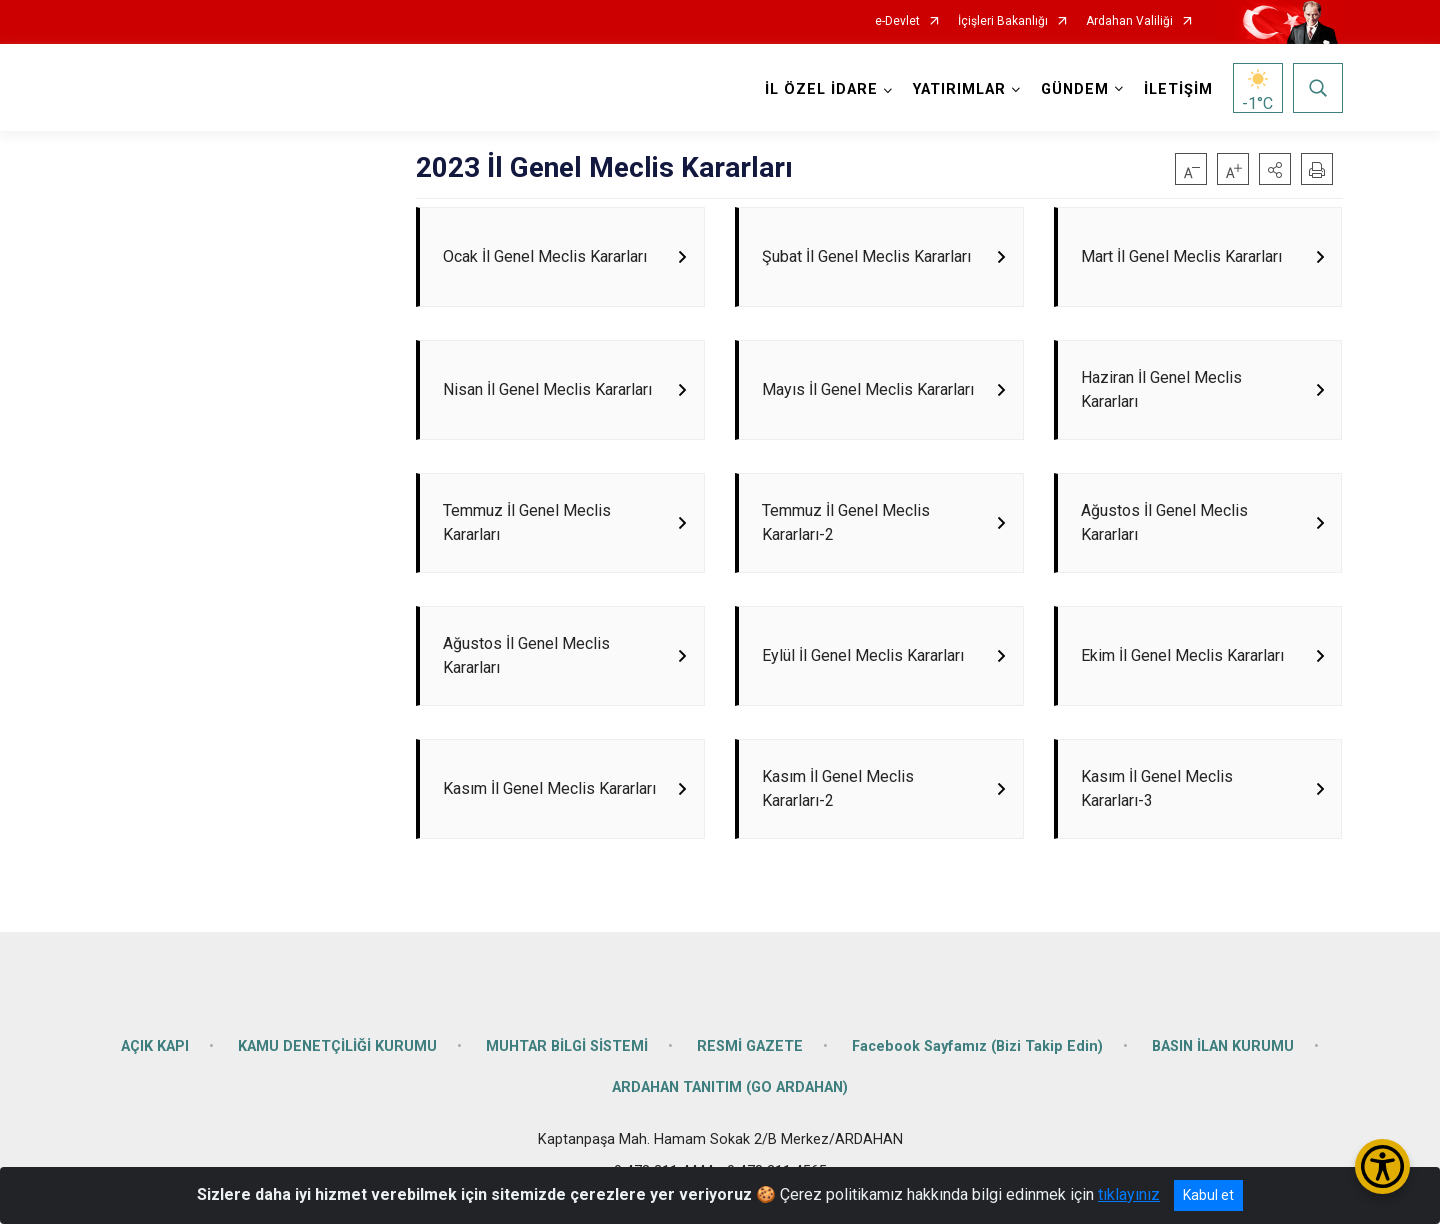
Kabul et (1208, 1195)
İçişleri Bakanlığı (1003, 21)
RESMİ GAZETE (750, 1054)
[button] (1275, 169)
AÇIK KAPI (155, 1054)
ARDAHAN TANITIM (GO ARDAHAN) (730, 1096)
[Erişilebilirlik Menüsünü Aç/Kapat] (1382, 1166)
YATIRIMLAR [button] (959, 89)
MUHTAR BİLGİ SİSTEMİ (567, 1054)
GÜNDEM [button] (1075, 89)
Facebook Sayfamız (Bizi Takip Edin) (977, 1054)
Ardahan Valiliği (1129, 21)
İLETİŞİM (1178, 89)
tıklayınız (1129, 1194)
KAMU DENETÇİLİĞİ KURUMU (337, 1054)
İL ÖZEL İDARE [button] (821, 89)
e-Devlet (897, 21)
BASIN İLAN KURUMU (1223, 1054)
